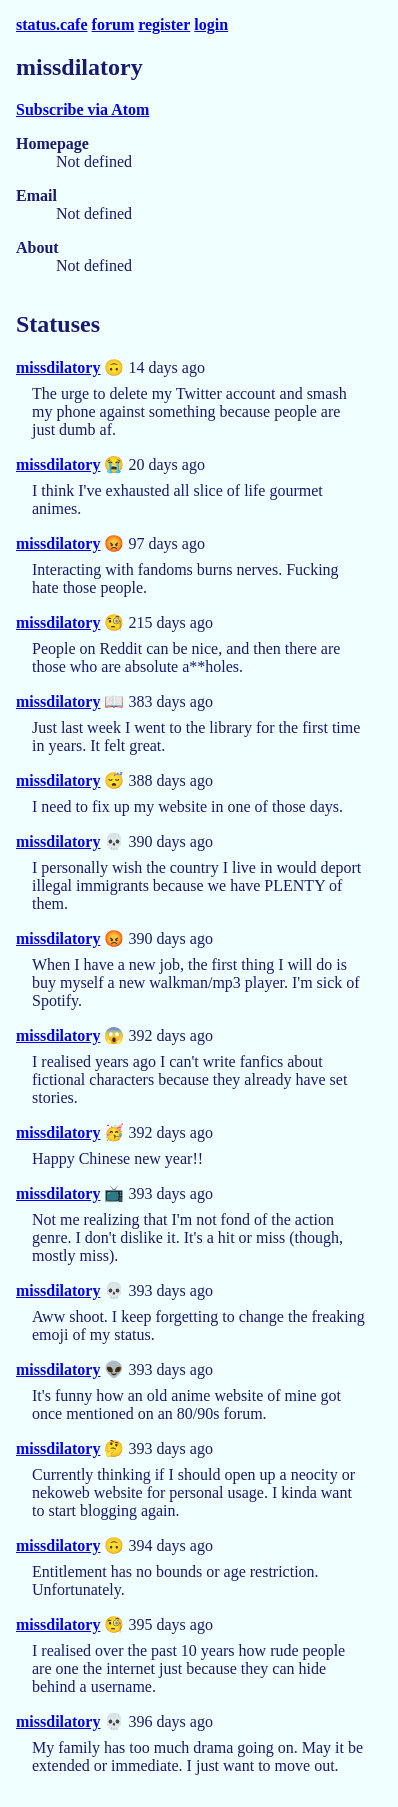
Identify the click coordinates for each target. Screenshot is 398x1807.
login (211, 24)
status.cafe (52, 24)
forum (113, 24)
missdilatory (58, 367)
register (164, 24)
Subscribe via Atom (82, 109)
